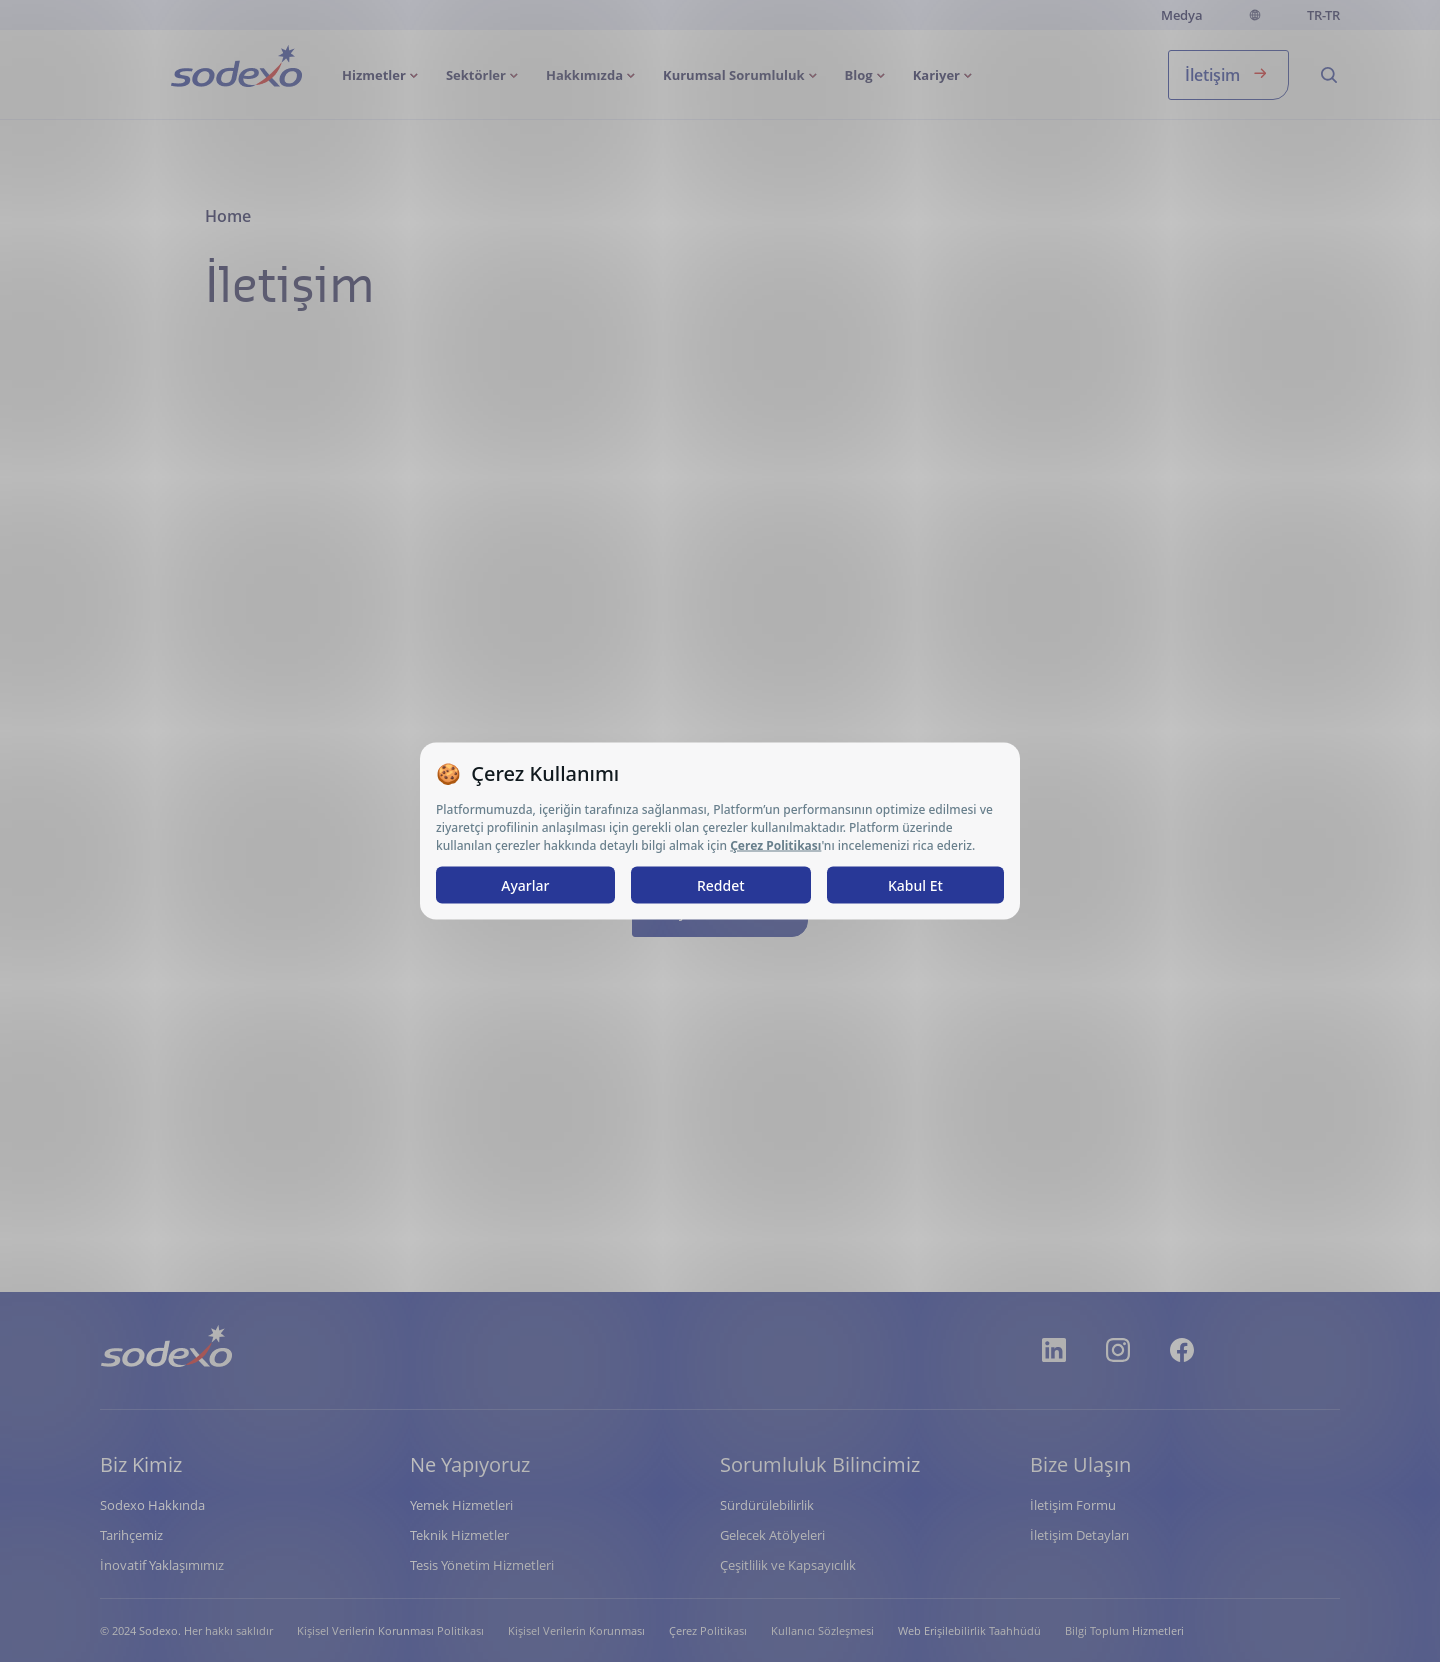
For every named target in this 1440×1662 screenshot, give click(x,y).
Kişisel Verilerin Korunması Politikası (390, 1630)
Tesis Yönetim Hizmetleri (482, 1565)
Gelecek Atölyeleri (772, 1535)
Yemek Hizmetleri (461, 1505)
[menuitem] (382, 75)
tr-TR (1323, 15)
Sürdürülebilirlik (767, 1505)
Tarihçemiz (131, 1535)
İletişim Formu (1073, 1505)
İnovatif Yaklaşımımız (162, 1565)
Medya (1182, 15)
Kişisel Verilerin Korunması (576, 1630)
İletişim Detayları (1079, 1535)
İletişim (1228, 73)
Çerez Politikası (708, 1630)
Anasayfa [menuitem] (201, 68)
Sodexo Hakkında (152, 1505)
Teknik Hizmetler (459, 1535)
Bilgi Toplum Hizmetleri (1124, 1630)
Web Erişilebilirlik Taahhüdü (969, 1630)
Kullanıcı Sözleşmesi (822, 1630)
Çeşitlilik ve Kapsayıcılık (788, 1565)
